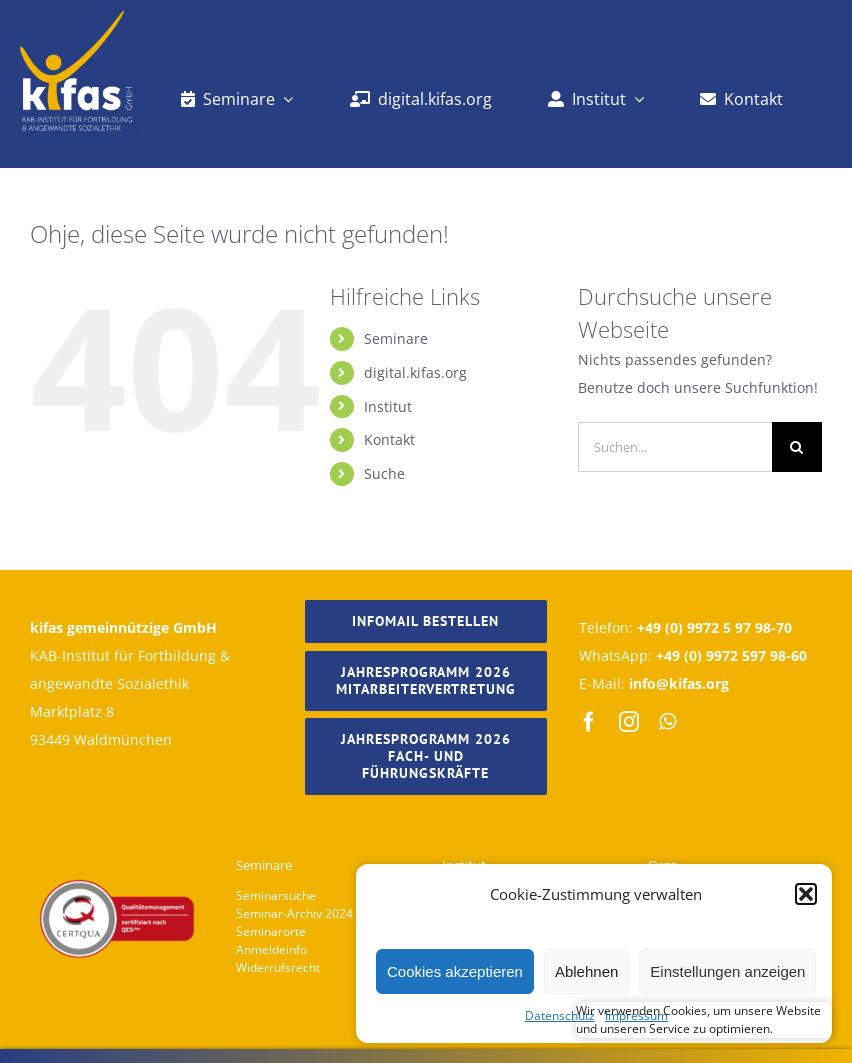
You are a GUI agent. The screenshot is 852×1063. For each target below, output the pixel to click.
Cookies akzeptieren (455, 971)
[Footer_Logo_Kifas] (117, 831)
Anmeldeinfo (271, 949)
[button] (806, 894)
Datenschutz (560, 1015)
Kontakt (389, 439)
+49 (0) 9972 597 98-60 (731, 655)
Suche (384, 473)
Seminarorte (271, 931)
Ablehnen (586, 971)
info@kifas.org (679, 683)
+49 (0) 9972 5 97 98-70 (714, 627)
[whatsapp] (667, 722)
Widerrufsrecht (278, 967)
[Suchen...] (675, 447)
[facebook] (589, 722)
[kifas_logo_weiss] (77, 13)
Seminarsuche (276, 895)
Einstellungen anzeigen (727, 971)
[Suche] (797, 447)
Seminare (396, 338)
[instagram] (629, 722)
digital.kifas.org (415, 372)
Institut (388, 406)
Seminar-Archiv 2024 (294, 913)
